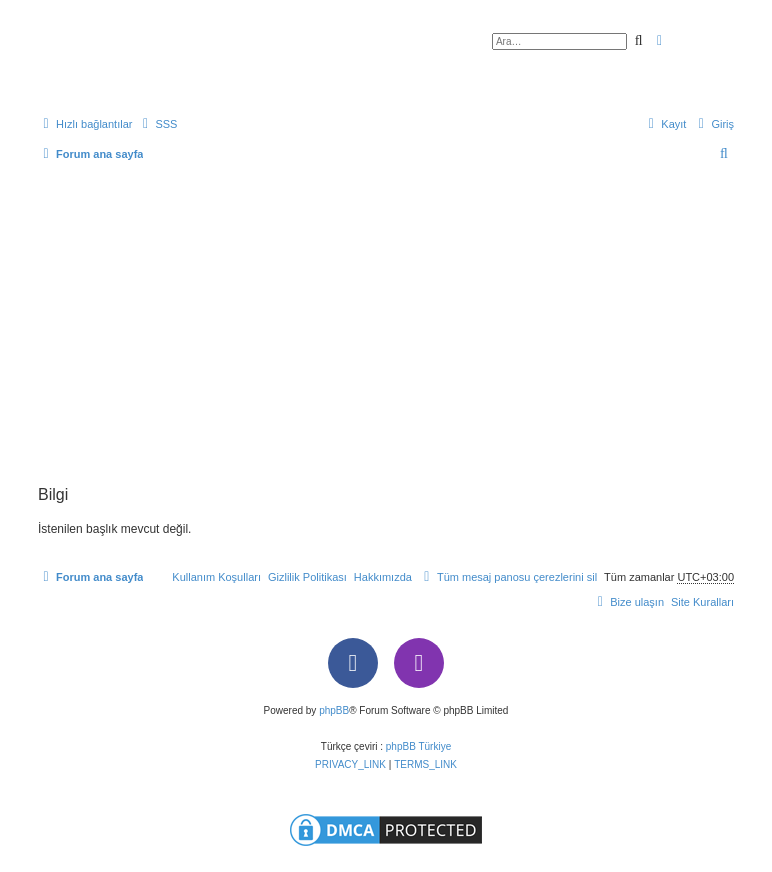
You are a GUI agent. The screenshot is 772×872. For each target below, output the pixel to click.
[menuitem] (157, 124)
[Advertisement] (386, 336)
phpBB (334, 710)
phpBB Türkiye (418, 746)
